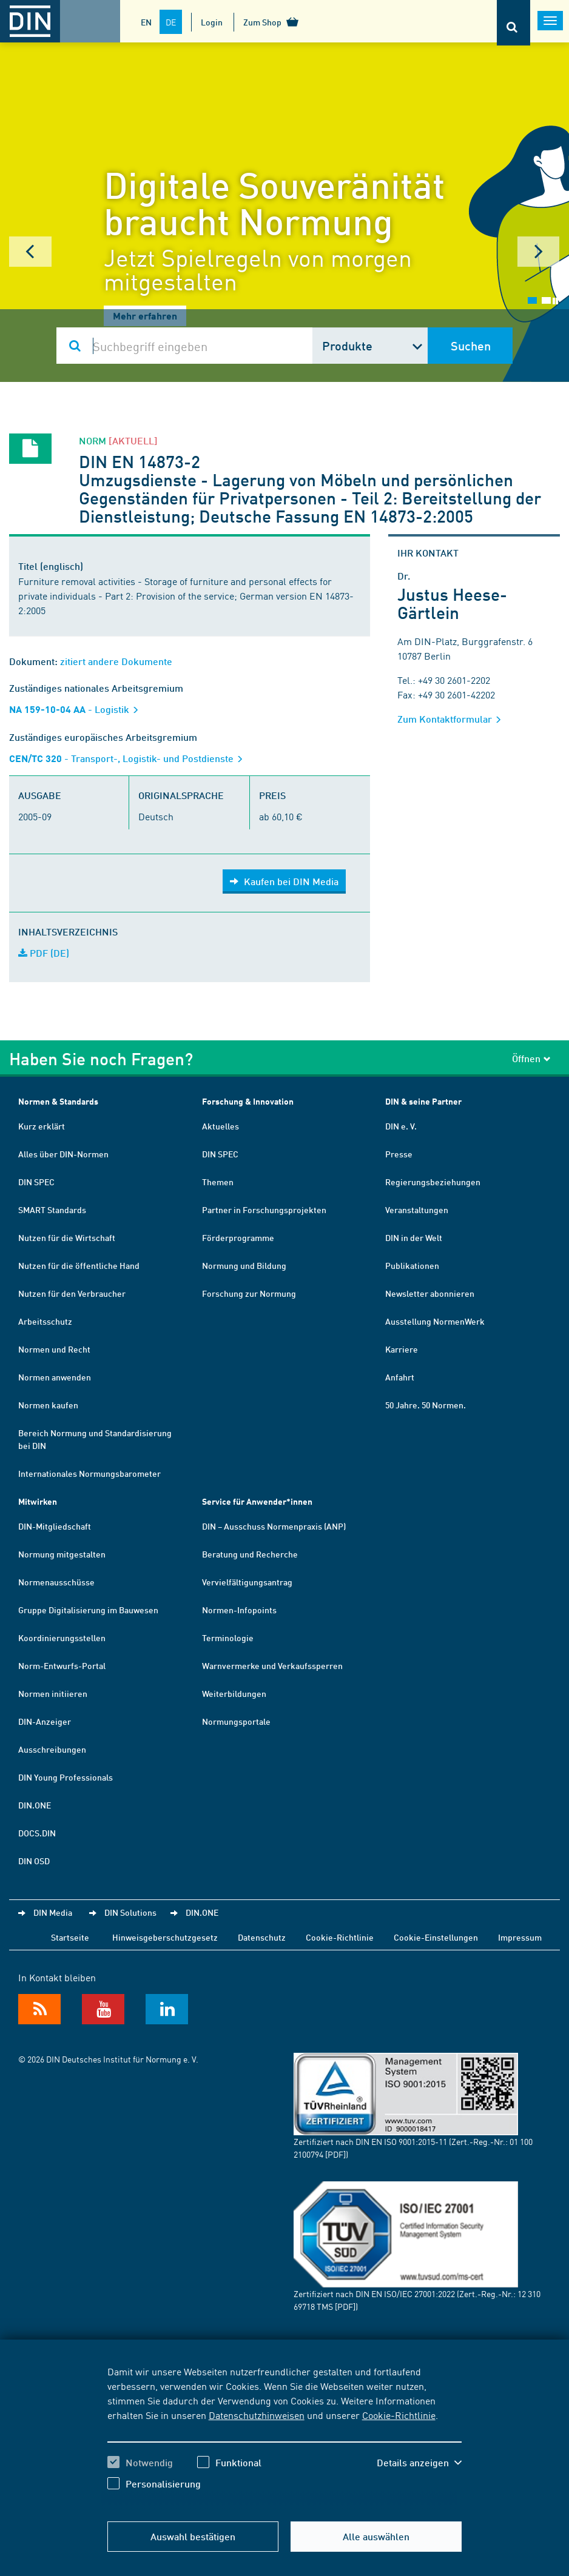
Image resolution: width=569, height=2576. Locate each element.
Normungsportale (236, 1721)
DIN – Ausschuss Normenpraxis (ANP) (274, 1526)
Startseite (70, 1937)
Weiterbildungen (234, 1693)
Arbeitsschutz (45, 1321)
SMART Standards (52, 1209)
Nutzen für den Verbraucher (72, 1293)
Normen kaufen (48, 1404)
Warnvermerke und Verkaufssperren (272, 1665)
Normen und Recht (54, 1348)
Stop (555, 301)
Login (212, 21)
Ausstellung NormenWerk (435, 1321)
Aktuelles (220, 1125)
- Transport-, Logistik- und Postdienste (130, 758)
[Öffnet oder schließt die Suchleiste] (513, 22)
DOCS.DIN (37, 1832)
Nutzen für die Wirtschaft (66, 1237)
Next (538, 251)
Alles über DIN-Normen (63, 1153)
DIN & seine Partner (423, 1101)
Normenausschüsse (56, 1581)
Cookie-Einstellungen (436, 1937)
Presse (398, 1153)
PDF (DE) (43, 952)
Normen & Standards (58, 1101)
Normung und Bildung (244, 1265)
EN (146, 21)
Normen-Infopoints (239, 1609)
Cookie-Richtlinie (399, 2414)
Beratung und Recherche (250, 1553)
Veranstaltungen (416, 1209)
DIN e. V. (401, 1125)
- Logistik (77, 709)
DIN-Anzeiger (44, 1721)
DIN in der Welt (413, 1237)
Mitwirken (37, 1501)
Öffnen (531, 1058)
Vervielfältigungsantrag (247, 1581)
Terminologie (228, 1637)
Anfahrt (399, 1376)
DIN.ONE (34, 1804)
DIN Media (52, 1912)
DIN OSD (34, 1860)
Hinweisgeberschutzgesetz (165, 1937)
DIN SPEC (36, 1181)
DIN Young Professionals (65, 1776)
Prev (30, 251)
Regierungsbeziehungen (432, 1181)
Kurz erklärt (41, 1125)
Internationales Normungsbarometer (89, 1473)
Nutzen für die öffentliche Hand (79, 1265)
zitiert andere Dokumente (116, 661)
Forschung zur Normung (249, 1293)
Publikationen (412, 1265)
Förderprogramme (238, 1237)
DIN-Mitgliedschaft (54, 1526)
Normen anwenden (54, 1376)
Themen (218, 1181)
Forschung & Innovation (248, 1101)
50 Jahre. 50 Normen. (425, 1404)
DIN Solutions (130, 1912)
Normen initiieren (52, 1693)
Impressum (520, 1937)
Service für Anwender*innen (257, 1501)
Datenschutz (262, 1937)
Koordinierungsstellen (62, 1637)
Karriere (401, 1348)
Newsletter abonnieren (429, 1293)
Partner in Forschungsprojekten (264, 1209)
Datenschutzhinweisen (257, 2414)
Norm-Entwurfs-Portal (62, 1665)
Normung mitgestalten (62, 1553)
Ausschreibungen (52, 1749)
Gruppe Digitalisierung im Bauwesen (88, 1609)
